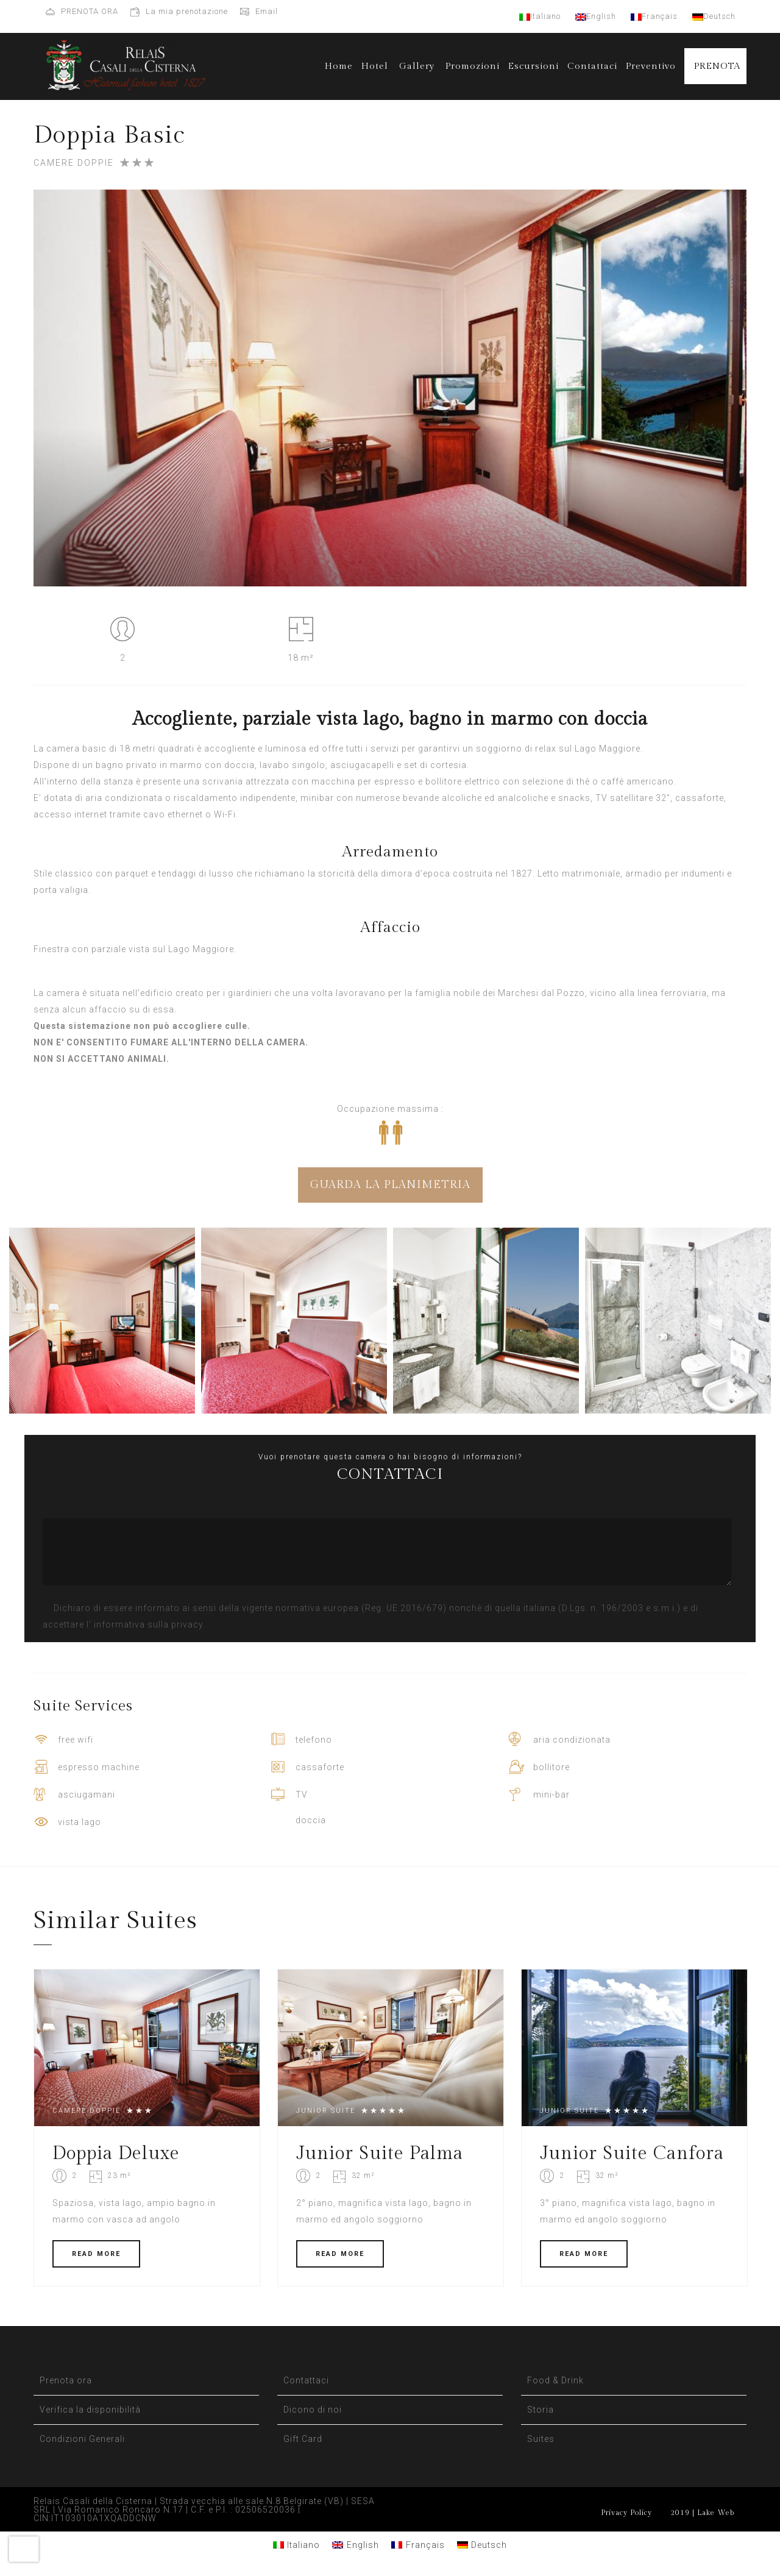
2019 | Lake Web (702, 2512)
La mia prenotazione (187, 11)
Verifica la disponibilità (90, 2409)
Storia (540, 2409)
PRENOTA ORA (89, 11)
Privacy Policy (626, 2512)
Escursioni (533, 66)
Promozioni (472, 66)
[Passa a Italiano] (297, 2544)
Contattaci (592, 66)
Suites (541, 2439)
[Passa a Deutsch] (482, 2544)
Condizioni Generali (82, 2439)
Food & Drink (555, 2380)
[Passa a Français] (418, 2544)
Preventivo (651, 66)
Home (339, 66)
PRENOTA (717, 66)
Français (654, 16)
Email (266, 11)
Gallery (416, 66)
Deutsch (714, 16)
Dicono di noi (312, 2409)
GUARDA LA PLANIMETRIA (390, 1184)
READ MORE (96, 2254)
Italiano (540, 16)
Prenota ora (66, 2380)
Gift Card (302, 2439)
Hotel (374, 66)
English (595, 16)
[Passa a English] (355, 2544)
